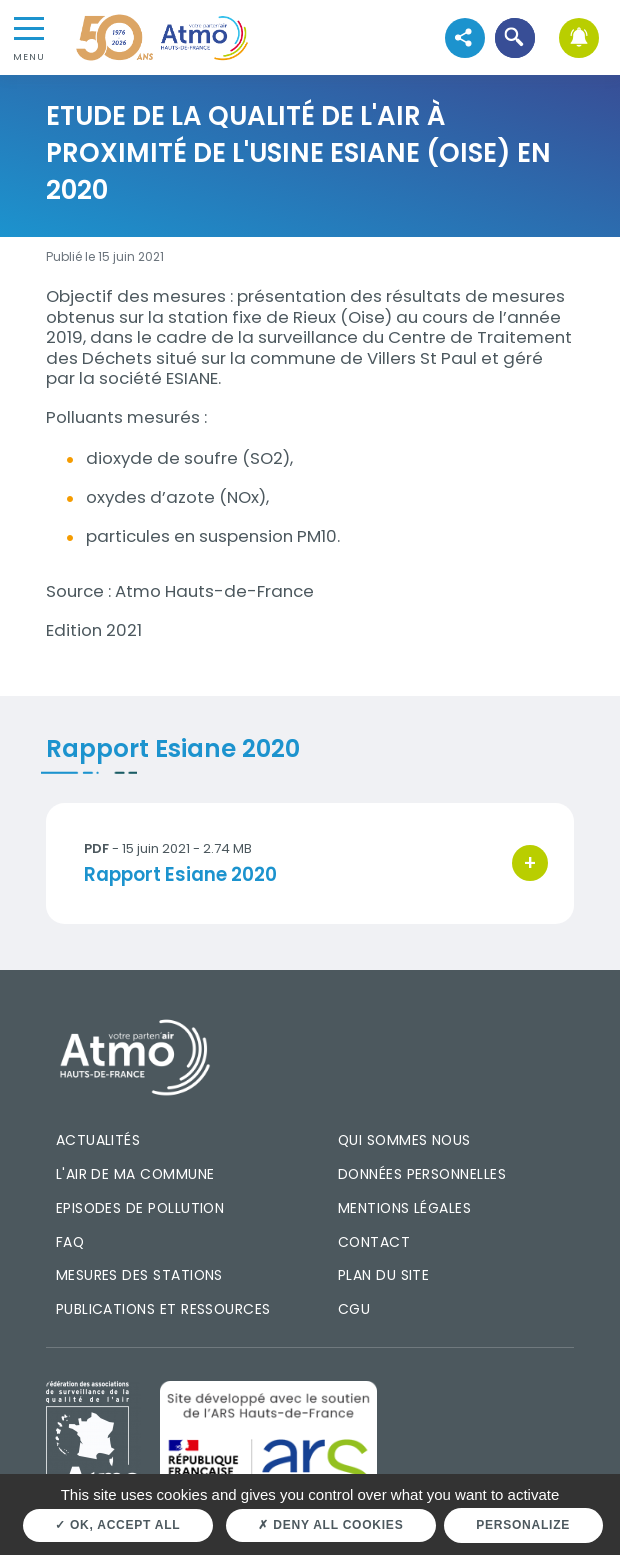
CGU (354, 1309)
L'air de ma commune (135, 1174)
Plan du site (384, 1275)
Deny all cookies (330, 1525)
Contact (374, 1242)
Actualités (98, 1140)
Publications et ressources (163, 1309)
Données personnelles (422, 1174)
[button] (514, 37)
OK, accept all (117, 1525)
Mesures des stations (139, 1275)
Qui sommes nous (404, 1140)
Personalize (523, 1525)
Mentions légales (404, 1208)
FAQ (70, 1242)
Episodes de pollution (140, 1208)
